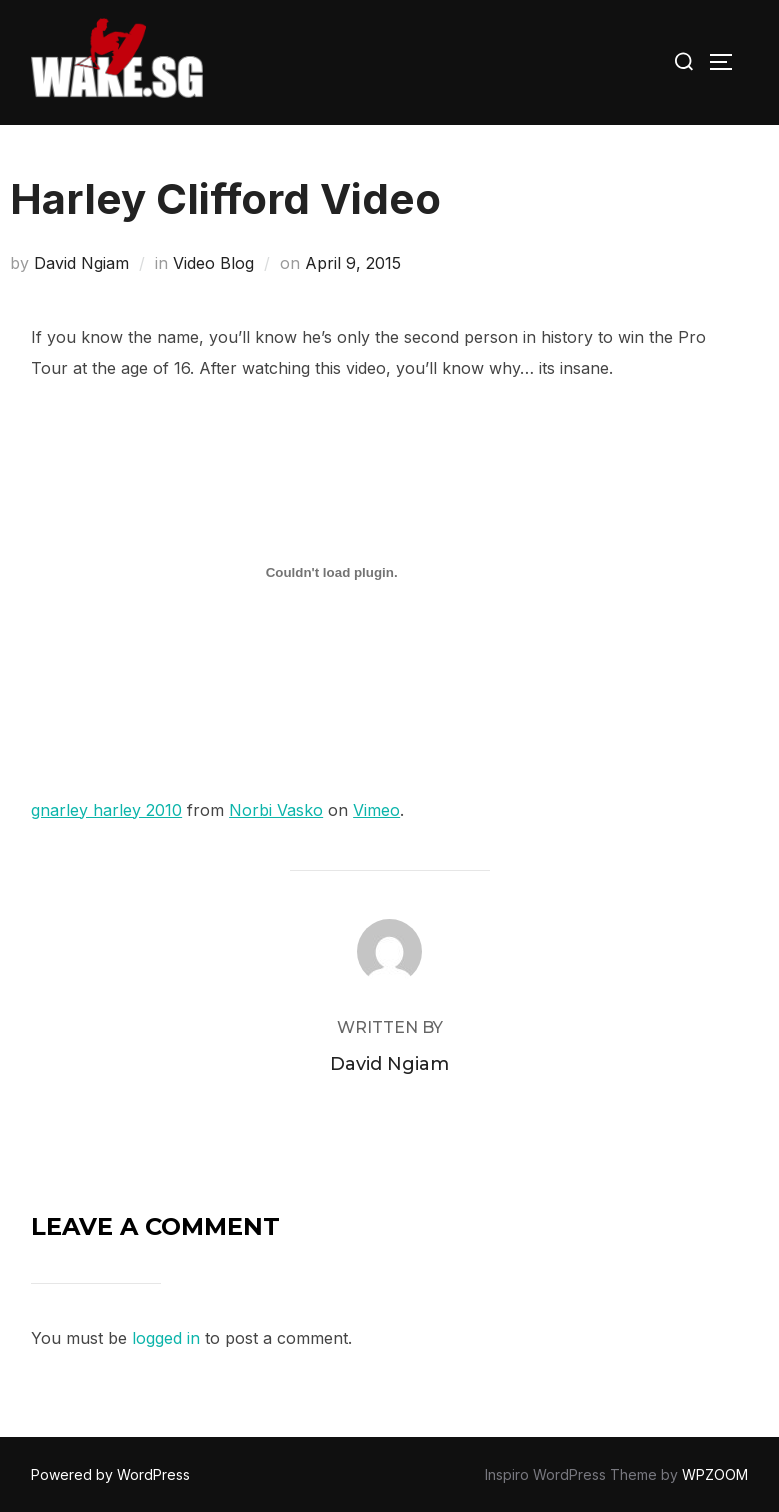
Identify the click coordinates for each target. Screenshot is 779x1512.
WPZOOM (715, 1474)
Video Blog (213, 263)
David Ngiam (81, 263)
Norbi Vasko (276, 810)
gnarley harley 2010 (106, 810)
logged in (166, 1338)
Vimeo (376, 810)
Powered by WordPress (110, 1474)
